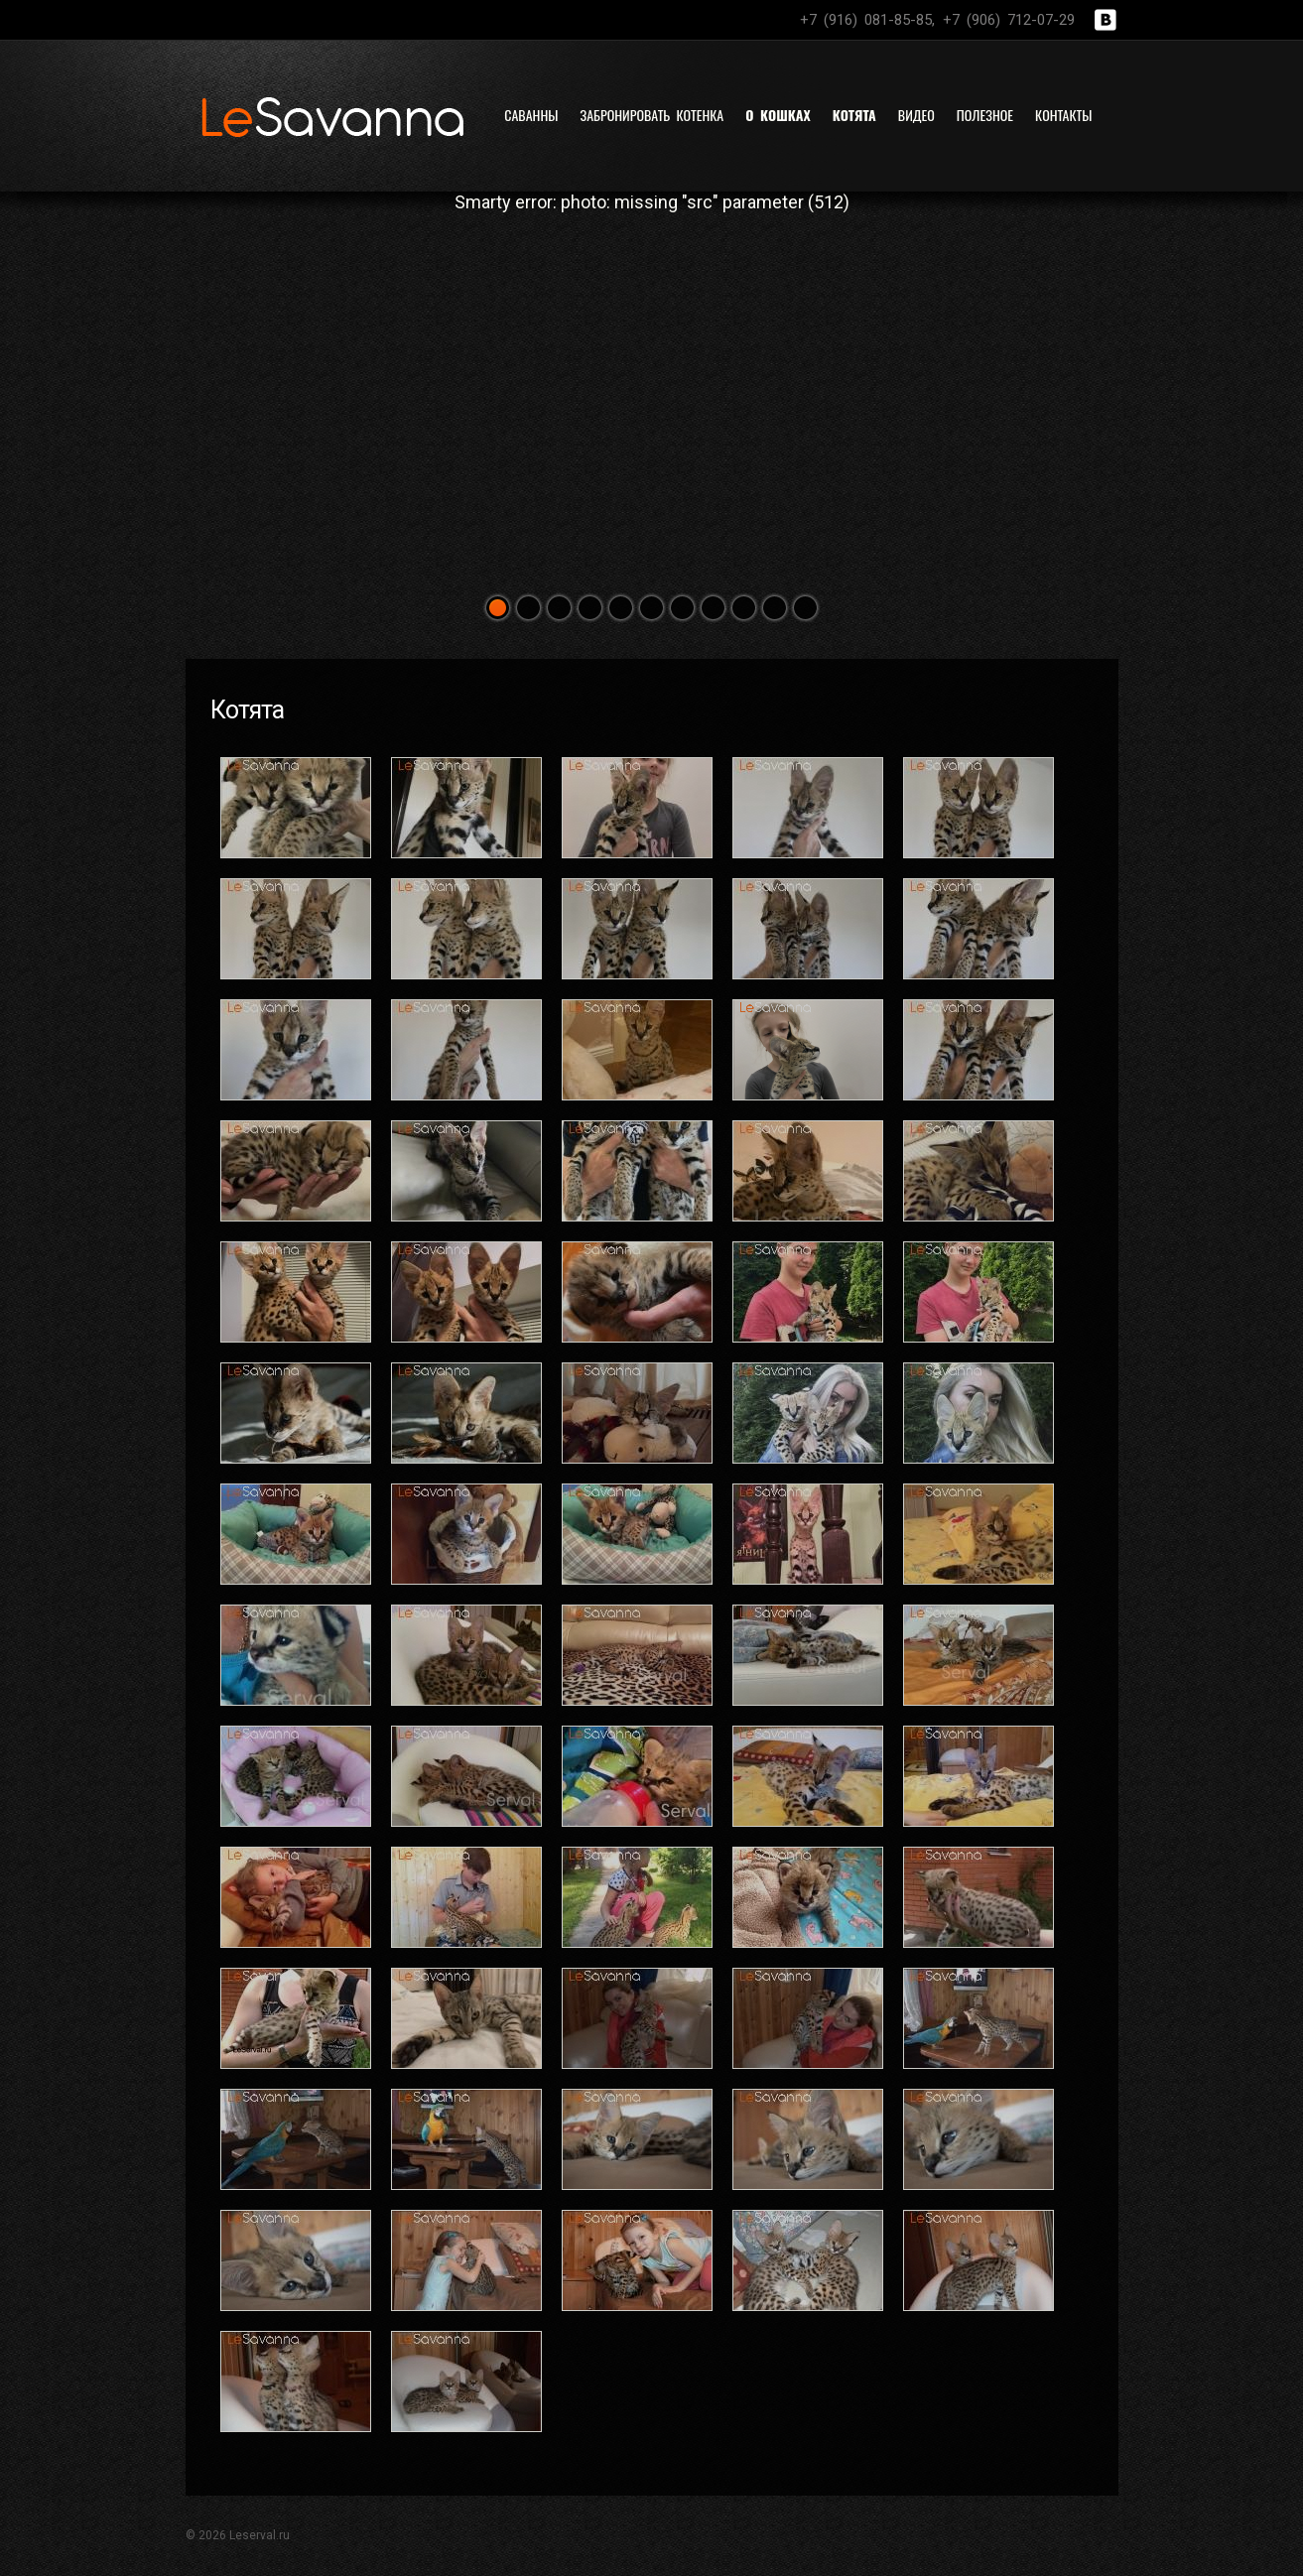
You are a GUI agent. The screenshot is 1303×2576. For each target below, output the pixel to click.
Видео (916, 114)
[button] (497, 607)
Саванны (531, 114)
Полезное (985, 114)
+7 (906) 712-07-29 (1009, 20)
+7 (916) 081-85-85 (866, 20)
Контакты (1063, 114)
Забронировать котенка (651, 114)
